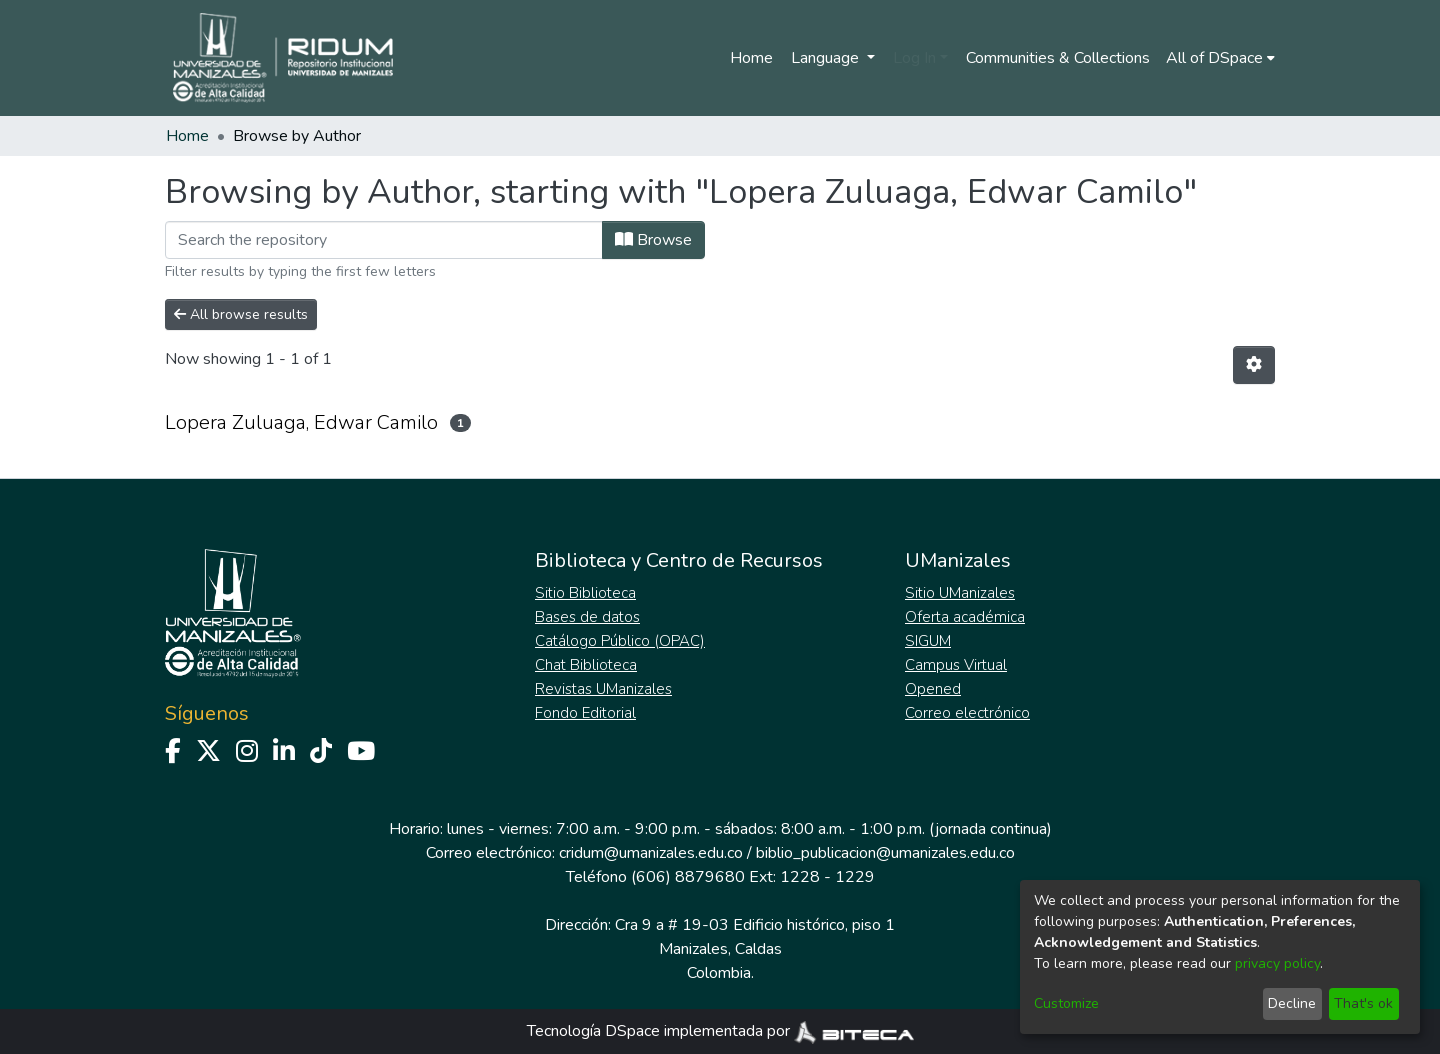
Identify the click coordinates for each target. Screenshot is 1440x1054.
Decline (1292, 1003)
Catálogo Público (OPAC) (620, 641)
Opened (933, 689)
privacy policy (1277, 963)
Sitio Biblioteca (585, 593)
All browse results (241, 314)
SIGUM (928, 641)
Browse (653, 240)
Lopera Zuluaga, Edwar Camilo (301, 422)
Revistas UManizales (603, 689)
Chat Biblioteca (586, 665)
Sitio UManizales (960, 593)
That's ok (1363, 1003)
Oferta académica (965, 617)
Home (751, 58)
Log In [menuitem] (914, 58)
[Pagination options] (1254, 365)
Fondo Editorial (585, 713)
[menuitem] (1220, 58)
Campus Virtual (956, 665)
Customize (1066, 1003)
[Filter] (384, 240)
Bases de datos (587, 617)
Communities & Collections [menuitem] (1058, 58)
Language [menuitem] (827, 58)
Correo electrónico (967, 713)
